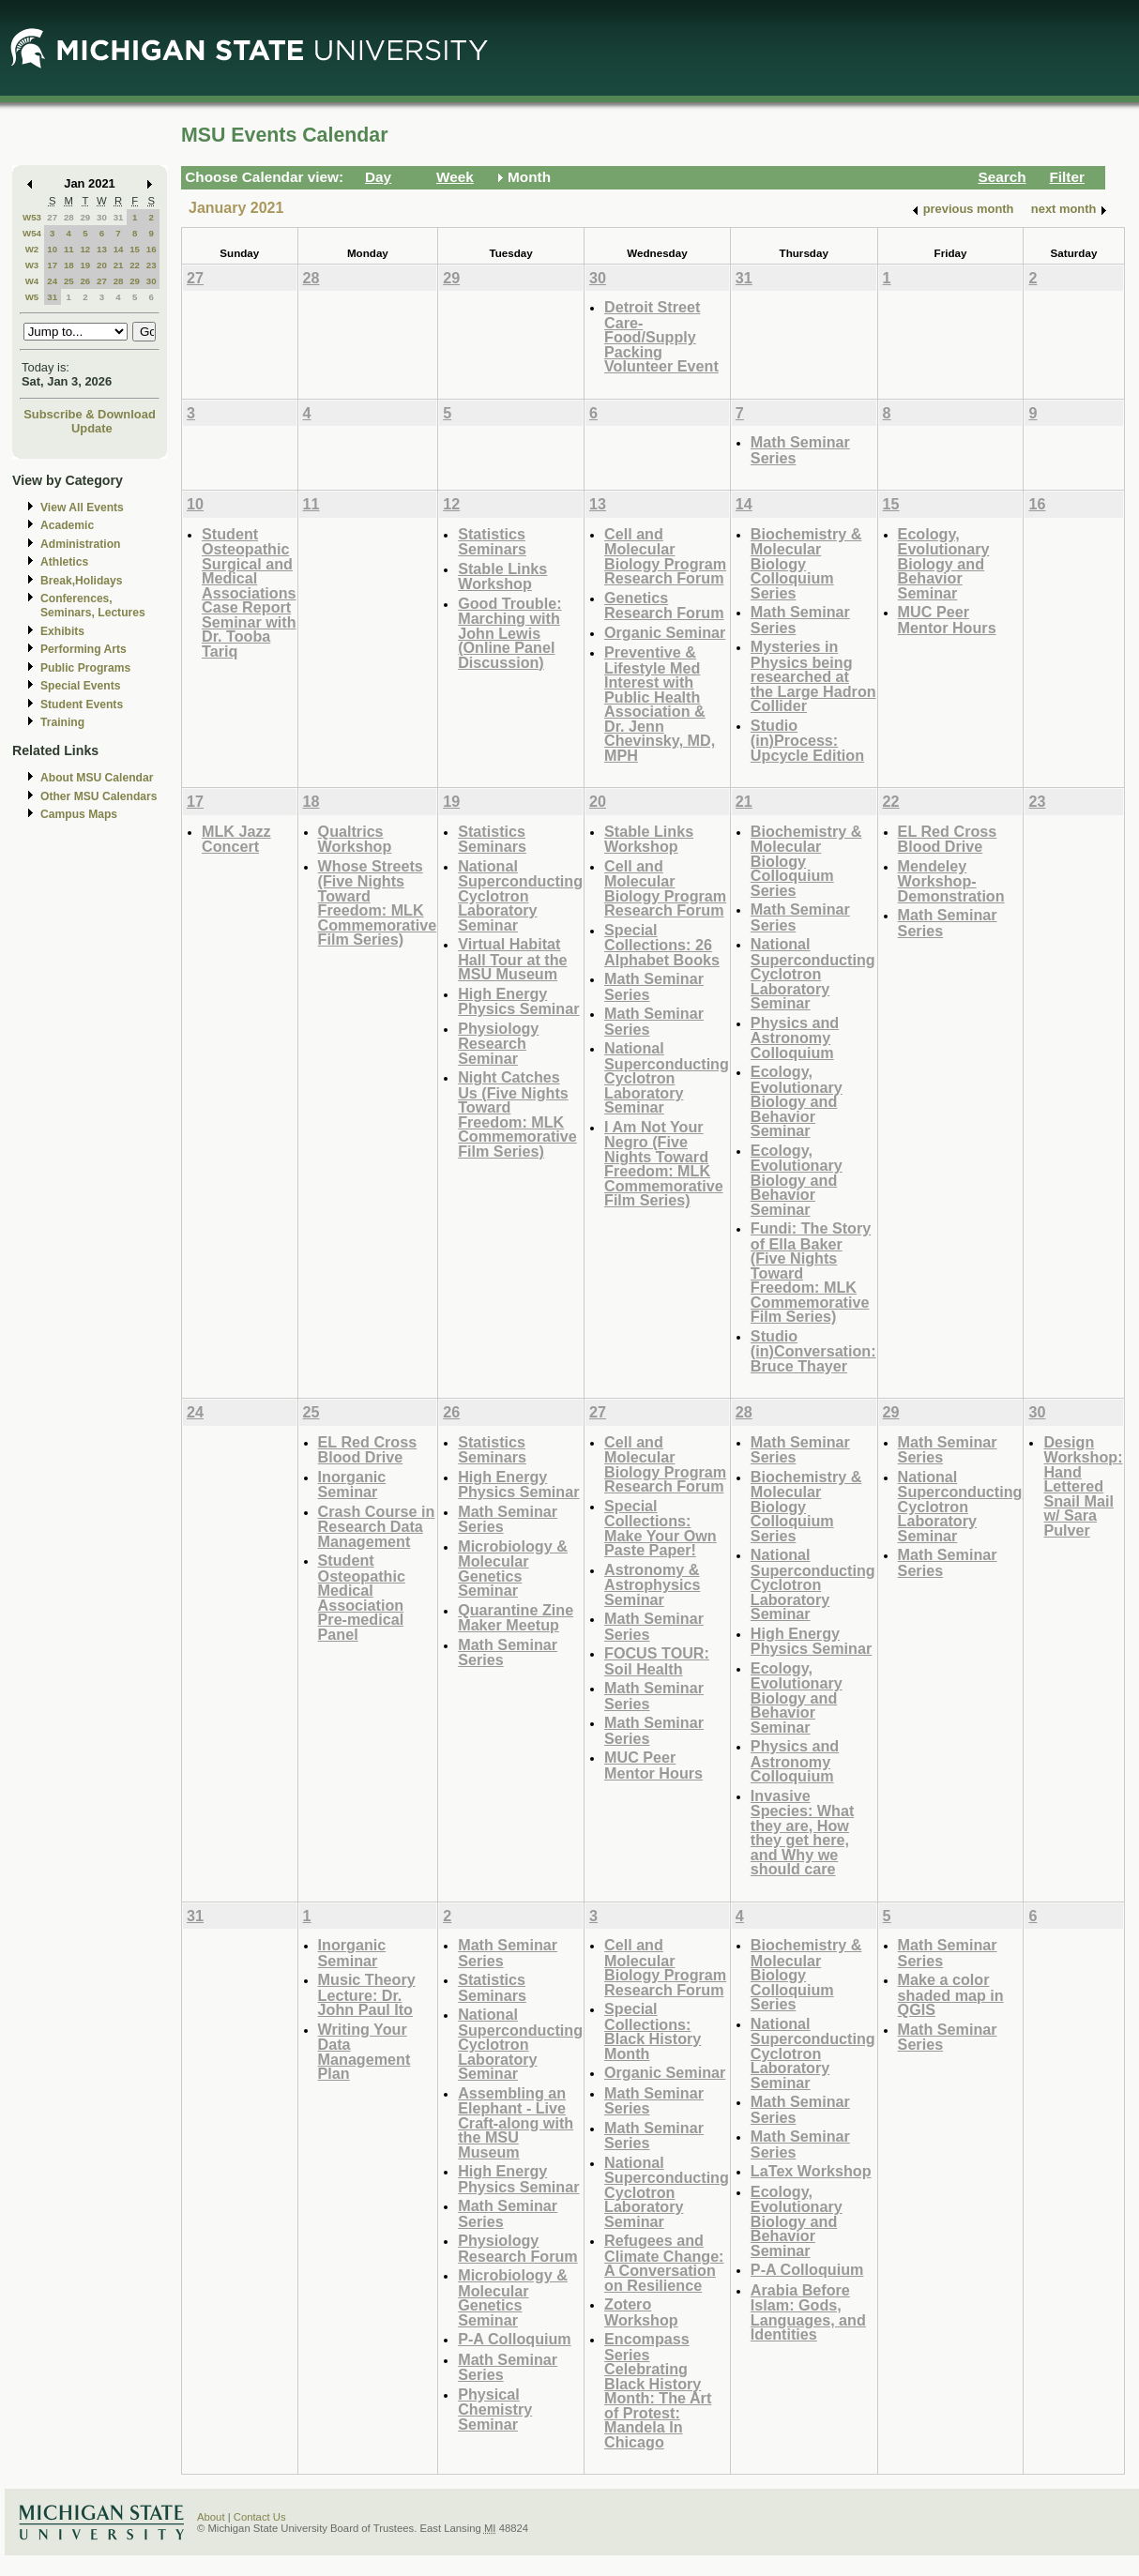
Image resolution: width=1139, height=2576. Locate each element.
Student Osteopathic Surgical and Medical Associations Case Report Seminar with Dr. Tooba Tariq (249, 592)
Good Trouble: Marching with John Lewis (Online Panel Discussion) (509, 633)
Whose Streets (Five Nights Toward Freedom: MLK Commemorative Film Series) (377, 902)
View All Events (82, 507)
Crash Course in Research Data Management (376, 1526)
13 (102, 249)
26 (85, 281)
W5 (32, 297)
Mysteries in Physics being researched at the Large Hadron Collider (813, 676)
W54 (32, 233)
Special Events (80, 685)
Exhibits (62, 631)
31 (119, 217)
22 (134, 265)
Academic (67, 525)
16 (151, 249)
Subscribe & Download (89, 414)
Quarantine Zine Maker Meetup (515, 1617)
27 (52, 217)
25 (69, 281)
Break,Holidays (81, 580)
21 (119, 265)
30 (102, 217)
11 (69, 249)
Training (62, 722)
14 (119, 249)
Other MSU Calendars (99, 796)
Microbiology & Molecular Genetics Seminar (513, 1568)
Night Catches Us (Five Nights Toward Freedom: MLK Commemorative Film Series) (517, 1113)
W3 (32, 265)
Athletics (64, 561)
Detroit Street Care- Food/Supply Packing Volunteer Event (661, 336)
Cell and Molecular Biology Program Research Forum (665, 556)
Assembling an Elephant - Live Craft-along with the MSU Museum (515, 2122)
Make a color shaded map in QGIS (951, 1994)
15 (134, 249)
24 (52, 281)
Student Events (81, 704)
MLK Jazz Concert (236, 839)
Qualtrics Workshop (355, 839)
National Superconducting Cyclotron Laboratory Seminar (520, 895)
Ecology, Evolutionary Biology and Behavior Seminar (944, 563)
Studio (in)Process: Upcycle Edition (807, 740)
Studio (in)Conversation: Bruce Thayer (813, 1350)
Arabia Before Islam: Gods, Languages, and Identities (808, 2312)
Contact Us (260, 2517)
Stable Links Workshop (502, 576)
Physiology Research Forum (518, 2248)
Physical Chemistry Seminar (495, 2409)
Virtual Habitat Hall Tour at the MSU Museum (512, 958)
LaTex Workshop (811, 2170)
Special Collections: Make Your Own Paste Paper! (660, 1528)
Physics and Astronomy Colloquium (795, 1037)
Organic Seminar (664, 632)
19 (85, 265)
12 (85, 249)
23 (151, 265)
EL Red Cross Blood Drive (947, 839)
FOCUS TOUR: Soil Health (656, 1660)
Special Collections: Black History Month (652, 2031)
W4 (32, 281)
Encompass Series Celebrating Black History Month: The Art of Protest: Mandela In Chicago (657, 2390)
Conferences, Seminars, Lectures (92, 605)
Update (92, 428)
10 (52, 249)
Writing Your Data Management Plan (364, 2052)
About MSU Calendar (96, 777)
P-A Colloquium (514, 2338)
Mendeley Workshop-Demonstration (951, 880)
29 (85, 217)
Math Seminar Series (800, 449)
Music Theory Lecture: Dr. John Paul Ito (367, 1994)
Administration (80, 544)
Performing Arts (83, 649)
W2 (32, 249)
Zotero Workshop (641, 2312)
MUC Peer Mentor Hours (947, 619)
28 (69, 217)
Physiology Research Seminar (498, 1043)
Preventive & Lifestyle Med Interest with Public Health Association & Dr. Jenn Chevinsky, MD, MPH (659, 704)
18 (69, 265)
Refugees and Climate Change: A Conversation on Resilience (663, 2263)
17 (52, 265)
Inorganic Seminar (352, 1484)
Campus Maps (78, 814)
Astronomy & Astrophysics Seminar (652, 1584)
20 (102, 265)
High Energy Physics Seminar (518, 1001)
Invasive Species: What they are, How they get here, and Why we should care (802, 1832)
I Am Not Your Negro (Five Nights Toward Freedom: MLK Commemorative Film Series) (663, 1163)
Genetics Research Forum (664, 605)
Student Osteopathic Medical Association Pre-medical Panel (361, 1597)
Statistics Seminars (492, 541)
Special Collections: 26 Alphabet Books (662, 944)
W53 (32, 217)
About (211, 2517)
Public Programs (85, 667)
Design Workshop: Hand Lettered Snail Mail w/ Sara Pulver (1082, 1485)
